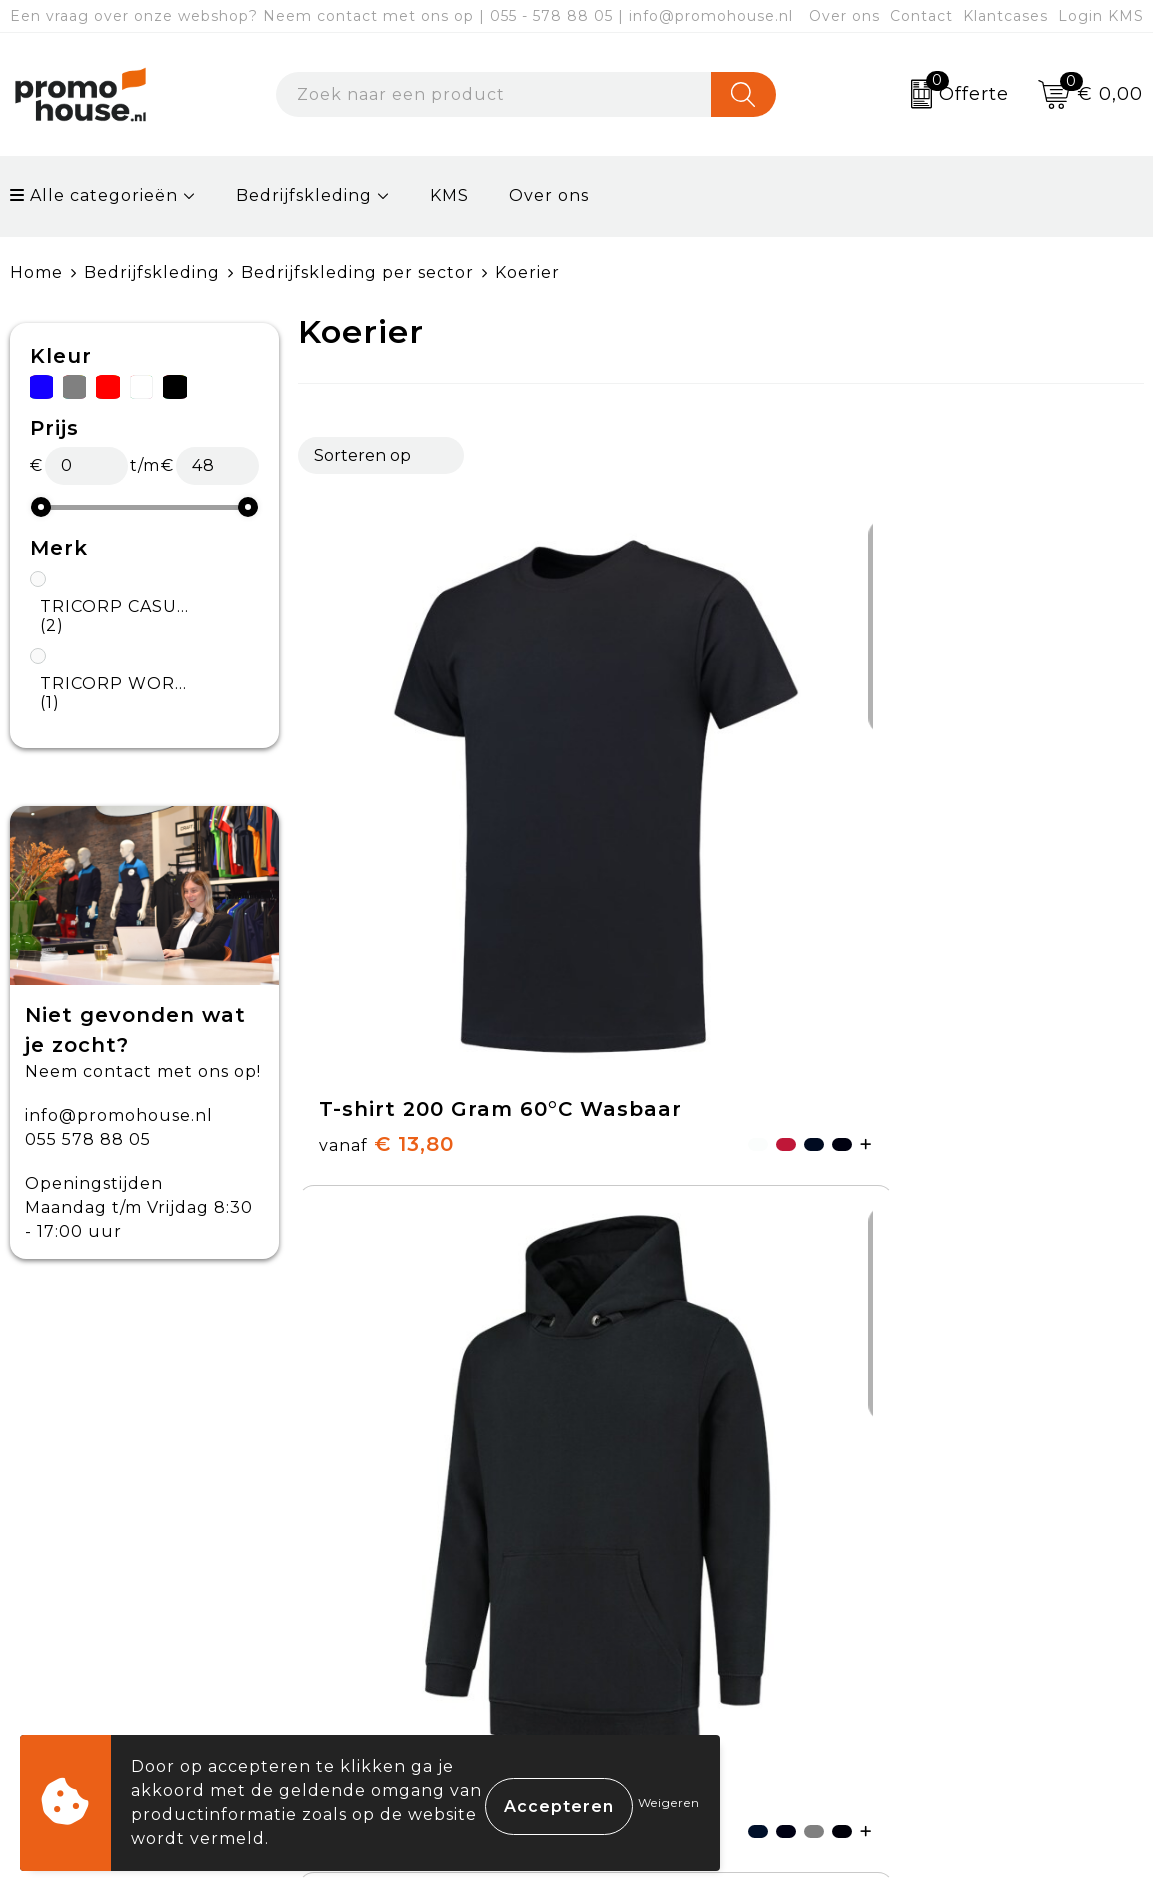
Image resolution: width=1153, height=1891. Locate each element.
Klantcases (1005, 16)
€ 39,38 (637, 867)
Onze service (663, 1637)
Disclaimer (930, 1637)
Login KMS (1101, 16)
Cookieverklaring (960, 1544)
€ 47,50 (919, 867)
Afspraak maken (399, 1591)
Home (36, 272)
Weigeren (669, 1802)
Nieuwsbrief (381, 1544)
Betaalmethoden (682, 1544)
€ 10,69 (355, 1260)
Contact (921, 16)
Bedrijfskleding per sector (357, 272)
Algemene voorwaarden (991, 1498)
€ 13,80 (355, 867)
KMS (449, 195)
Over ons (844, 16)
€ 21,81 (666, 1276)
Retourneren (665, 1591)
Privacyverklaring (962, 1591)
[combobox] (494, 94)
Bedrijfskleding (304, 195)
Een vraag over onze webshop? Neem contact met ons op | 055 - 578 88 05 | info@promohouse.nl (401, 16)
